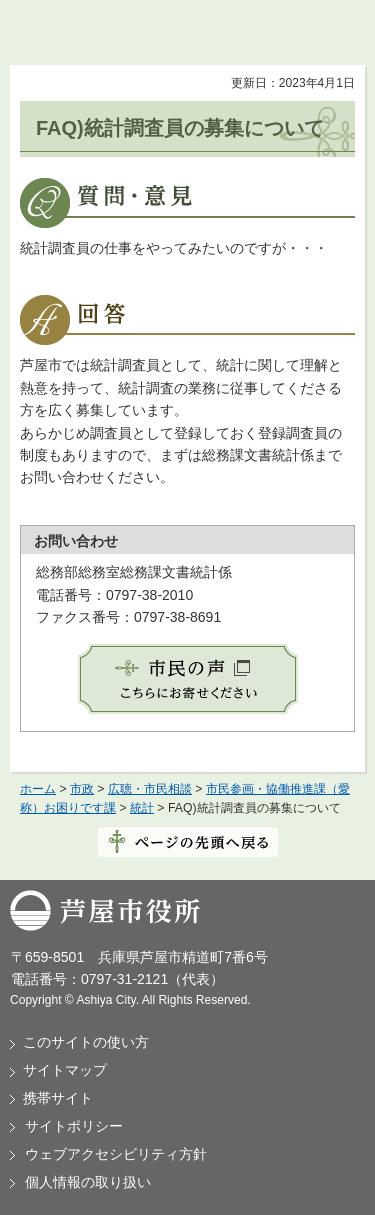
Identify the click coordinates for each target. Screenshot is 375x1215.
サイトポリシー (74, 1126)
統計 (142, 808)
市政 (82, 789)
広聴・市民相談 (150, 789)
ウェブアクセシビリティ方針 (116, 1154)
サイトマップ (65, 1070)
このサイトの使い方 (86, 1042)
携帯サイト (58, 1098)
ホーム (38, 789)
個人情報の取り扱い (88, 1182)
